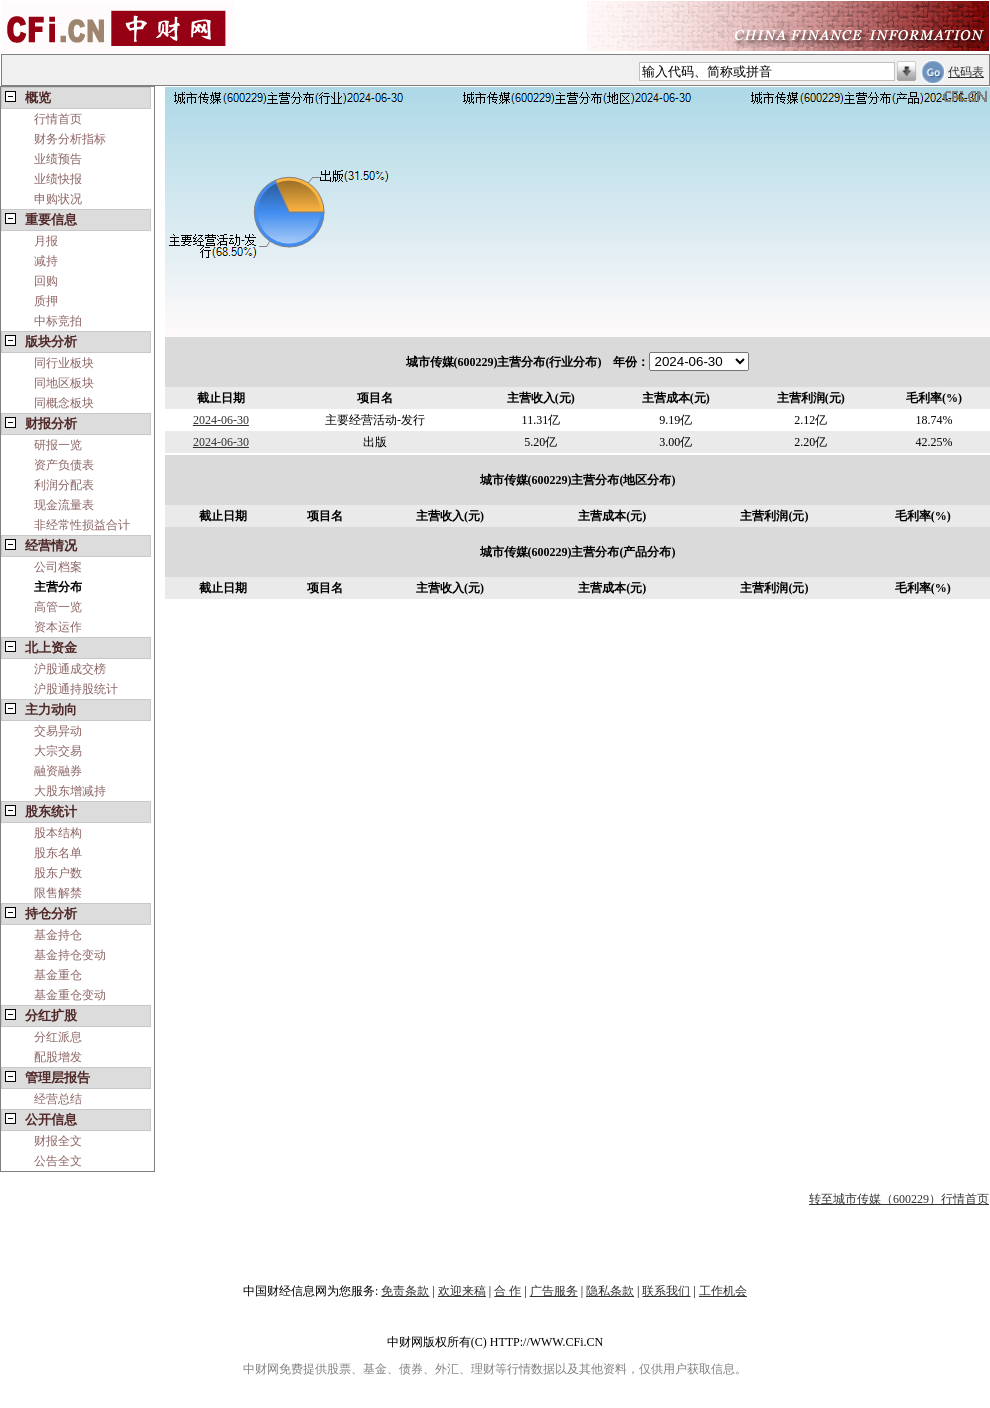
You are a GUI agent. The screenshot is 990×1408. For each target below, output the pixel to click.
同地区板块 (64, 383)
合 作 (507, 1291)
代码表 (966, 72)
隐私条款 (610, 1291)
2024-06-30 (221, 420)
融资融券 (58, 771)
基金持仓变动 (70, 955)
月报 (46, 241)
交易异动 (58, 731)
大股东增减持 (70, 791)
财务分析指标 (70, 139)
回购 (46, 281)
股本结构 (58, 833)
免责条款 (405, 1291)
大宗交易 (58, 751)
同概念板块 (64, 403)
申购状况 (58, 199)
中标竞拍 (58, 321)
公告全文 (58, 1161)
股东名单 (58, 853)
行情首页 (58, 119)
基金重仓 (58, 975)
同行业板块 (64, 363)
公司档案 (58, 567)
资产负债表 (64, 465)
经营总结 (58, 1099)
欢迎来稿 (462, 1291)
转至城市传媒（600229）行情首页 (899, 1199)
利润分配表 (64, 485)
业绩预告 (58, 159)
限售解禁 (58, 893)
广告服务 (554, 1291)
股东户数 (58, 873)
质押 (46, 301)
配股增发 (58, 1057)
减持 (46, 261)
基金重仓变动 (70, 995)
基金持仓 (58, 935)
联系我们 (666, 1291)
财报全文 (58, 1141)
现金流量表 (64, 505)
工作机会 (723, 1291)
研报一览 (58, 445)
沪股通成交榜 (70, 669)
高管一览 (58, 607)
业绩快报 (58, 179)
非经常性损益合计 (82, 525)
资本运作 (58, 627)
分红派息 (58, 1037)
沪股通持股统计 (76, 689)
